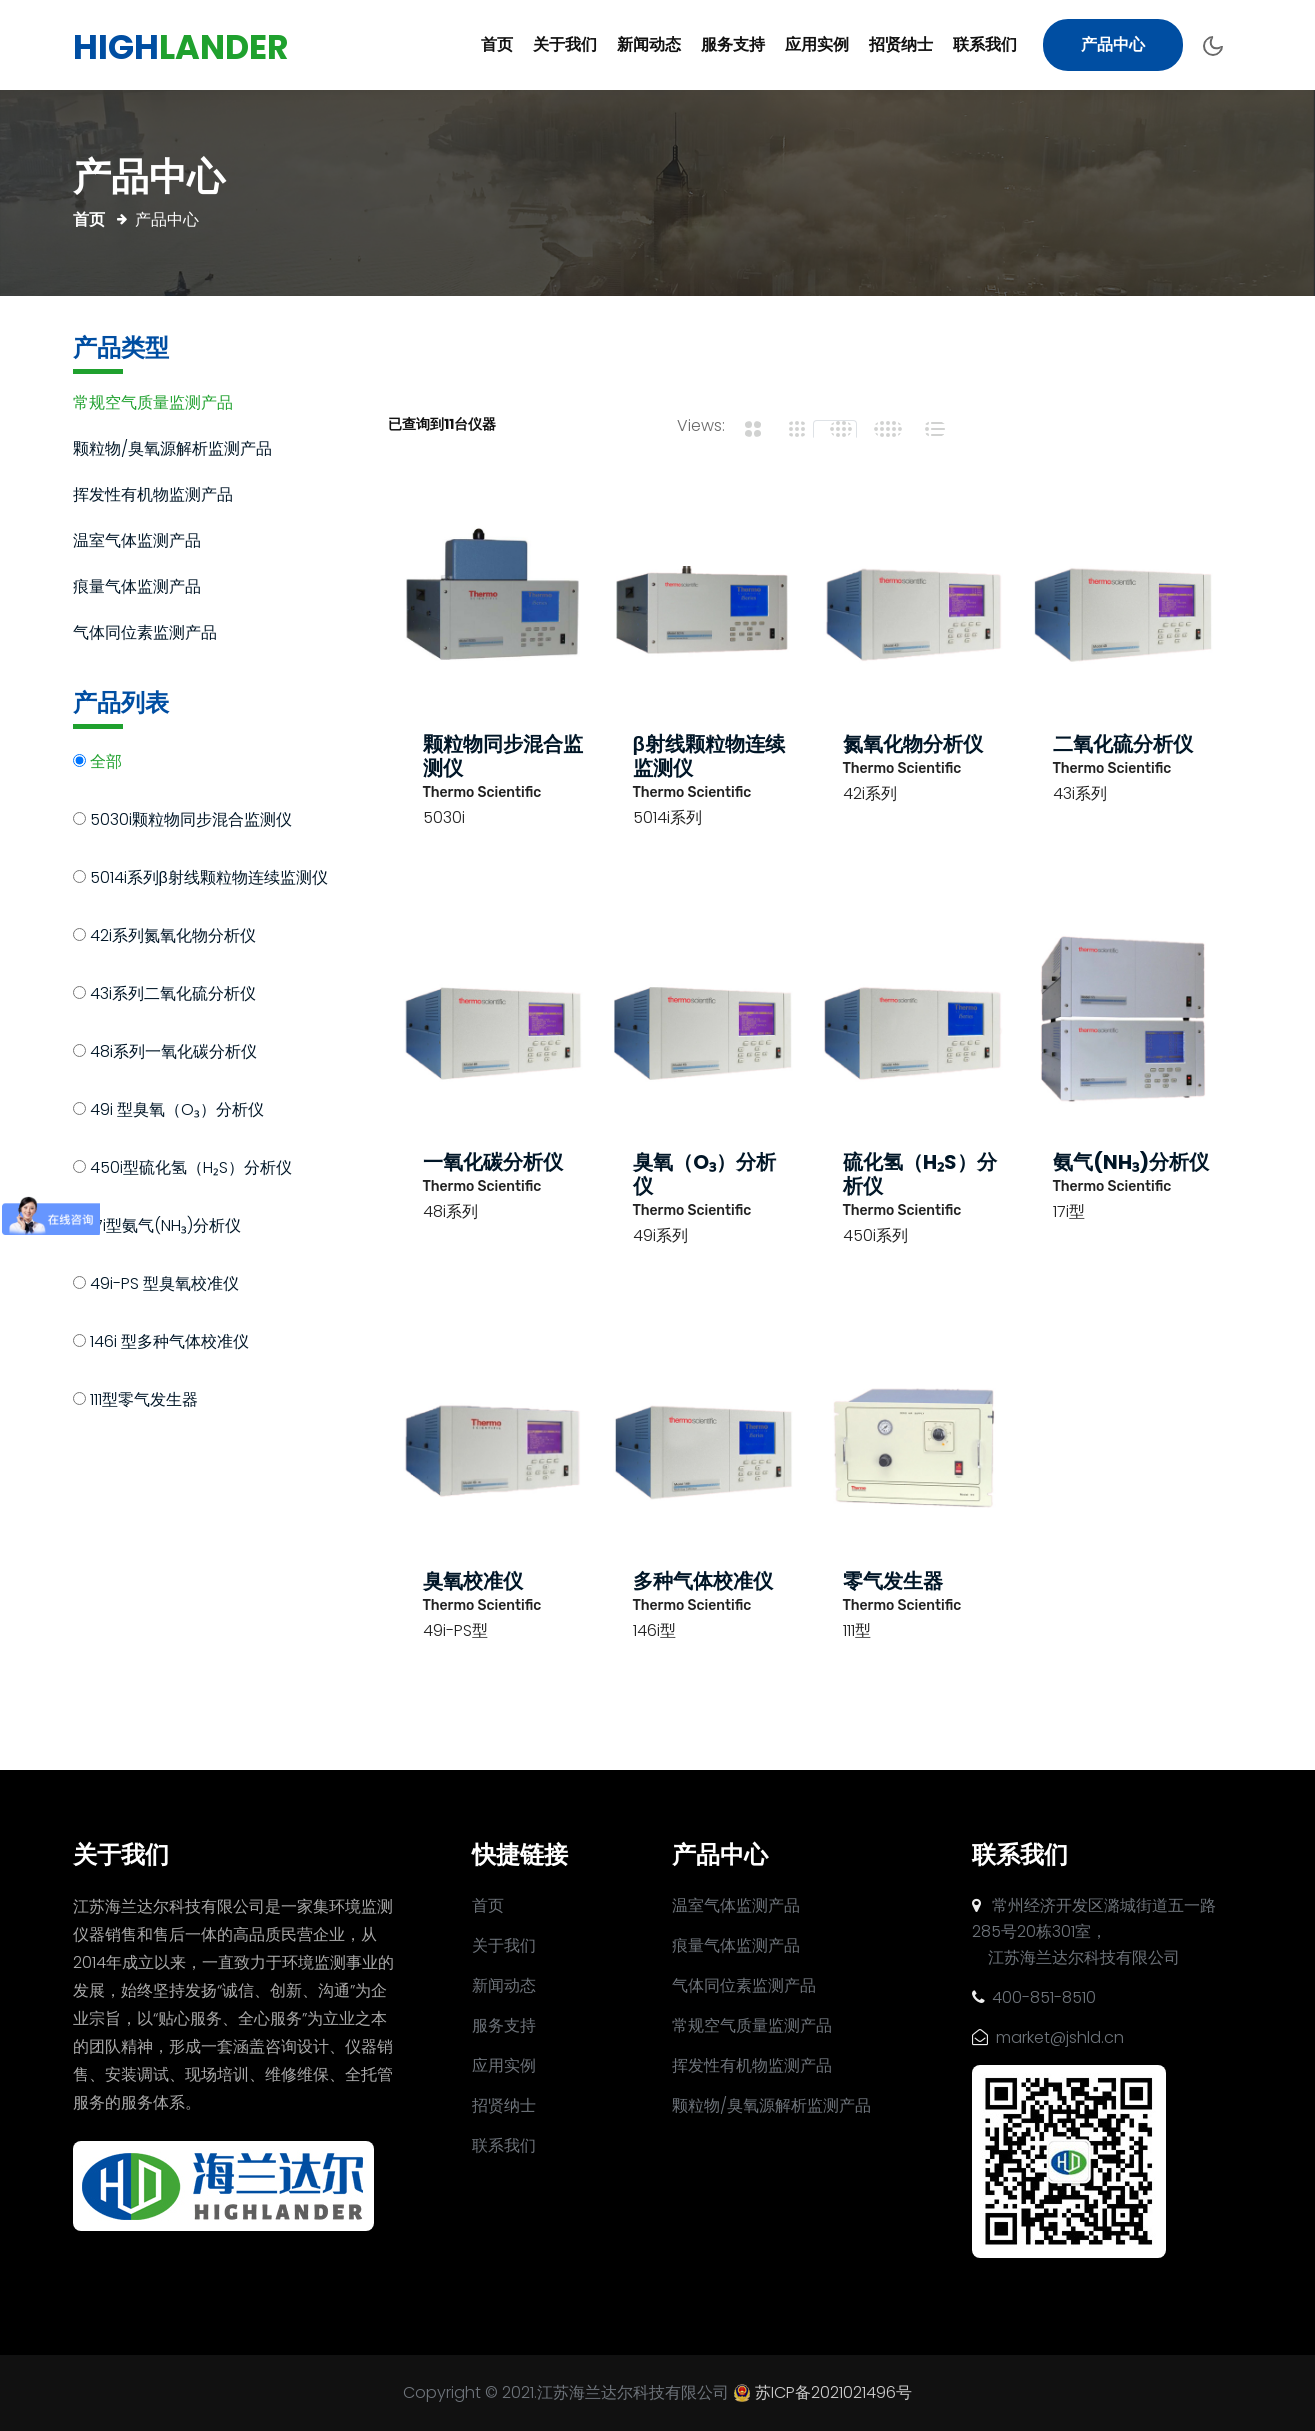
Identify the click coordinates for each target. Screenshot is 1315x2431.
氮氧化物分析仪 (913, 744)
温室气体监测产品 (137, 542)
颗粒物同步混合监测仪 (503, 756)
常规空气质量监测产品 (153, 404)
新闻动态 (649, 44)
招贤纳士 (901, 44)
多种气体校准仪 (703, 1581)
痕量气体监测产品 (137, 588)
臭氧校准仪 (473, 1581)
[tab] (747, 429)
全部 (106, 763)
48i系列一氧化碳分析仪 (173, 1053)
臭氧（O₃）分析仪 (704, 1174)
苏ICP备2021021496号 (833, 2392)
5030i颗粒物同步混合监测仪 (191, 821)
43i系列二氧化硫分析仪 (173, 995)
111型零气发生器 (144, 1401)
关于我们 (565, 44)
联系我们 (985, 44)
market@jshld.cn (1048, 2037)
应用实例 (817, 44)
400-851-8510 (1034, 1997)
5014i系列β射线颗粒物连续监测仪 (209, 879)
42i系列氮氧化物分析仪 (173, 937)
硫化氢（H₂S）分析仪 (920, 1174)
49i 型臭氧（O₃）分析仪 (177, 1111)
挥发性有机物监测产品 (153, 496)
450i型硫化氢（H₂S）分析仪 (191, 1169)
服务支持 (733, 44)
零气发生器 (893, 1581)
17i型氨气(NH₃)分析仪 (165, 1227)
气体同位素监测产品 (145, 634)
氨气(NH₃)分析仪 (1131, 1162)
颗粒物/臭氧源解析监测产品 (172, 450)
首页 (497, 44)
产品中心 (1113, 44)
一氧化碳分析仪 (493, 1162)
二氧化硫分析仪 (1123, 744)
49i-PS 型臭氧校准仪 (164, 1285)
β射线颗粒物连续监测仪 (709, 756)
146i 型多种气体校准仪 (169, 1343)
